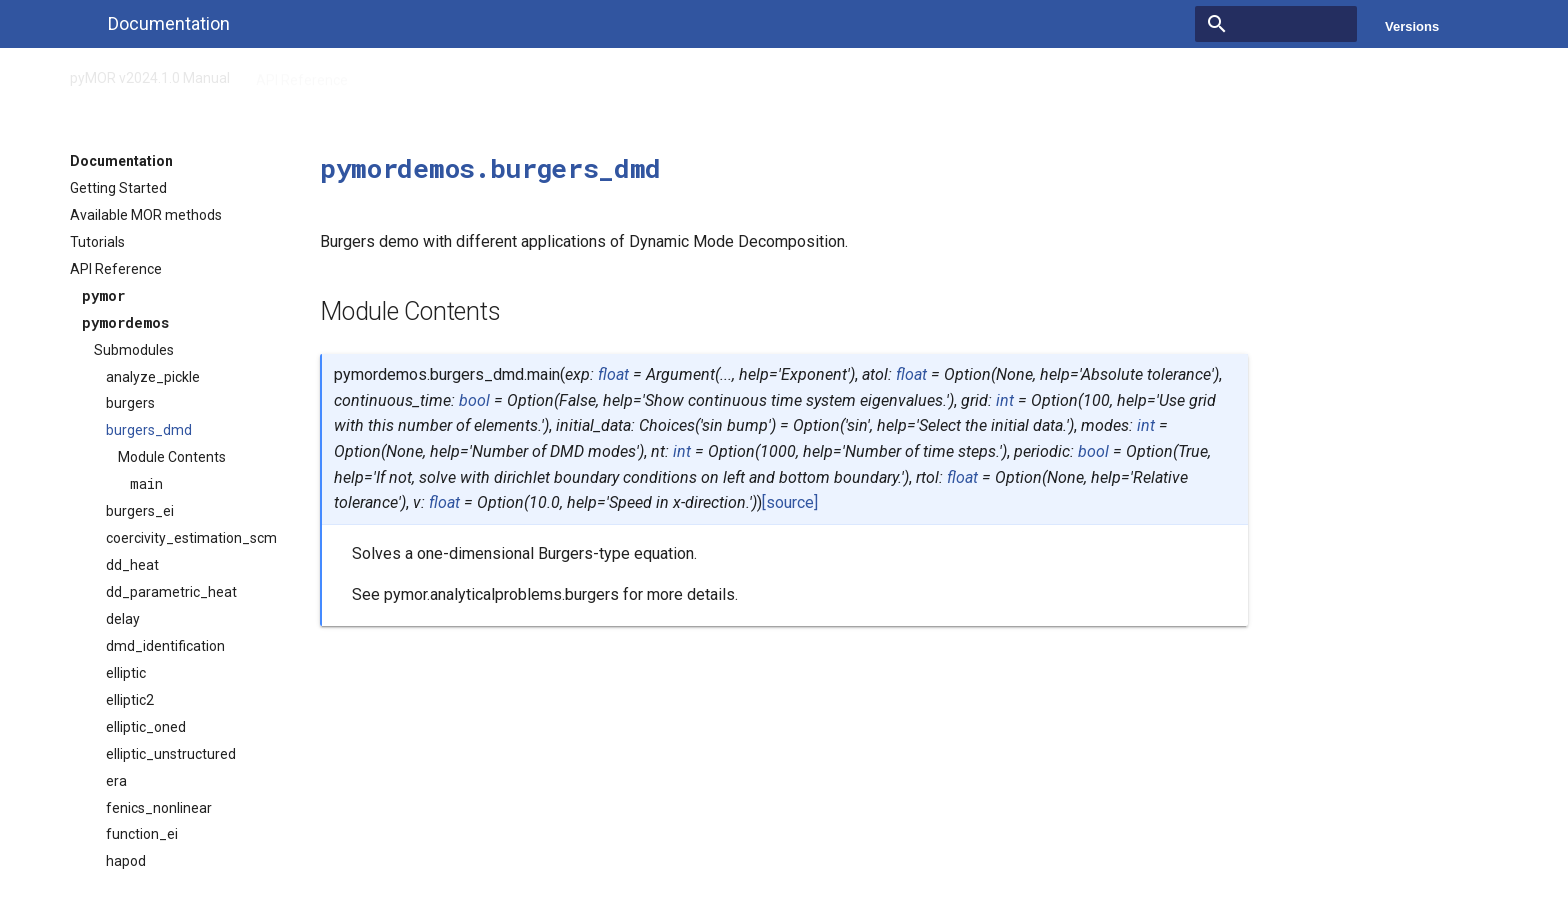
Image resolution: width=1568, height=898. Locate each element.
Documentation (121, 161)
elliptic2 (130, 700)
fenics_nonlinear (159, 808)
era (116, 781)
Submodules (134, 350)
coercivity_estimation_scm (191, 538)
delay (123, 619)
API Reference (302, 74)
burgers (130, 403)
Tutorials (97, 242)
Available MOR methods (146, 215)
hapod (126, 861)
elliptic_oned (146, 727)
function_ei (142, 834)
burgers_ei (140, 511)
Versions (1412, 26)
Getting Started (118, 188)
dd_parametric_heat (171, 592)
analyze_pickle (153, 377)
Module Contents (172, 457)
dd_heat (132, 565)
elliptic (126, 673)
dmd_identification (165, 646)
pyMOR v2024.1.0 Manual (150, 74)
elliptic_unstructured (171, 754)
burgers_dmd (149, 430)
